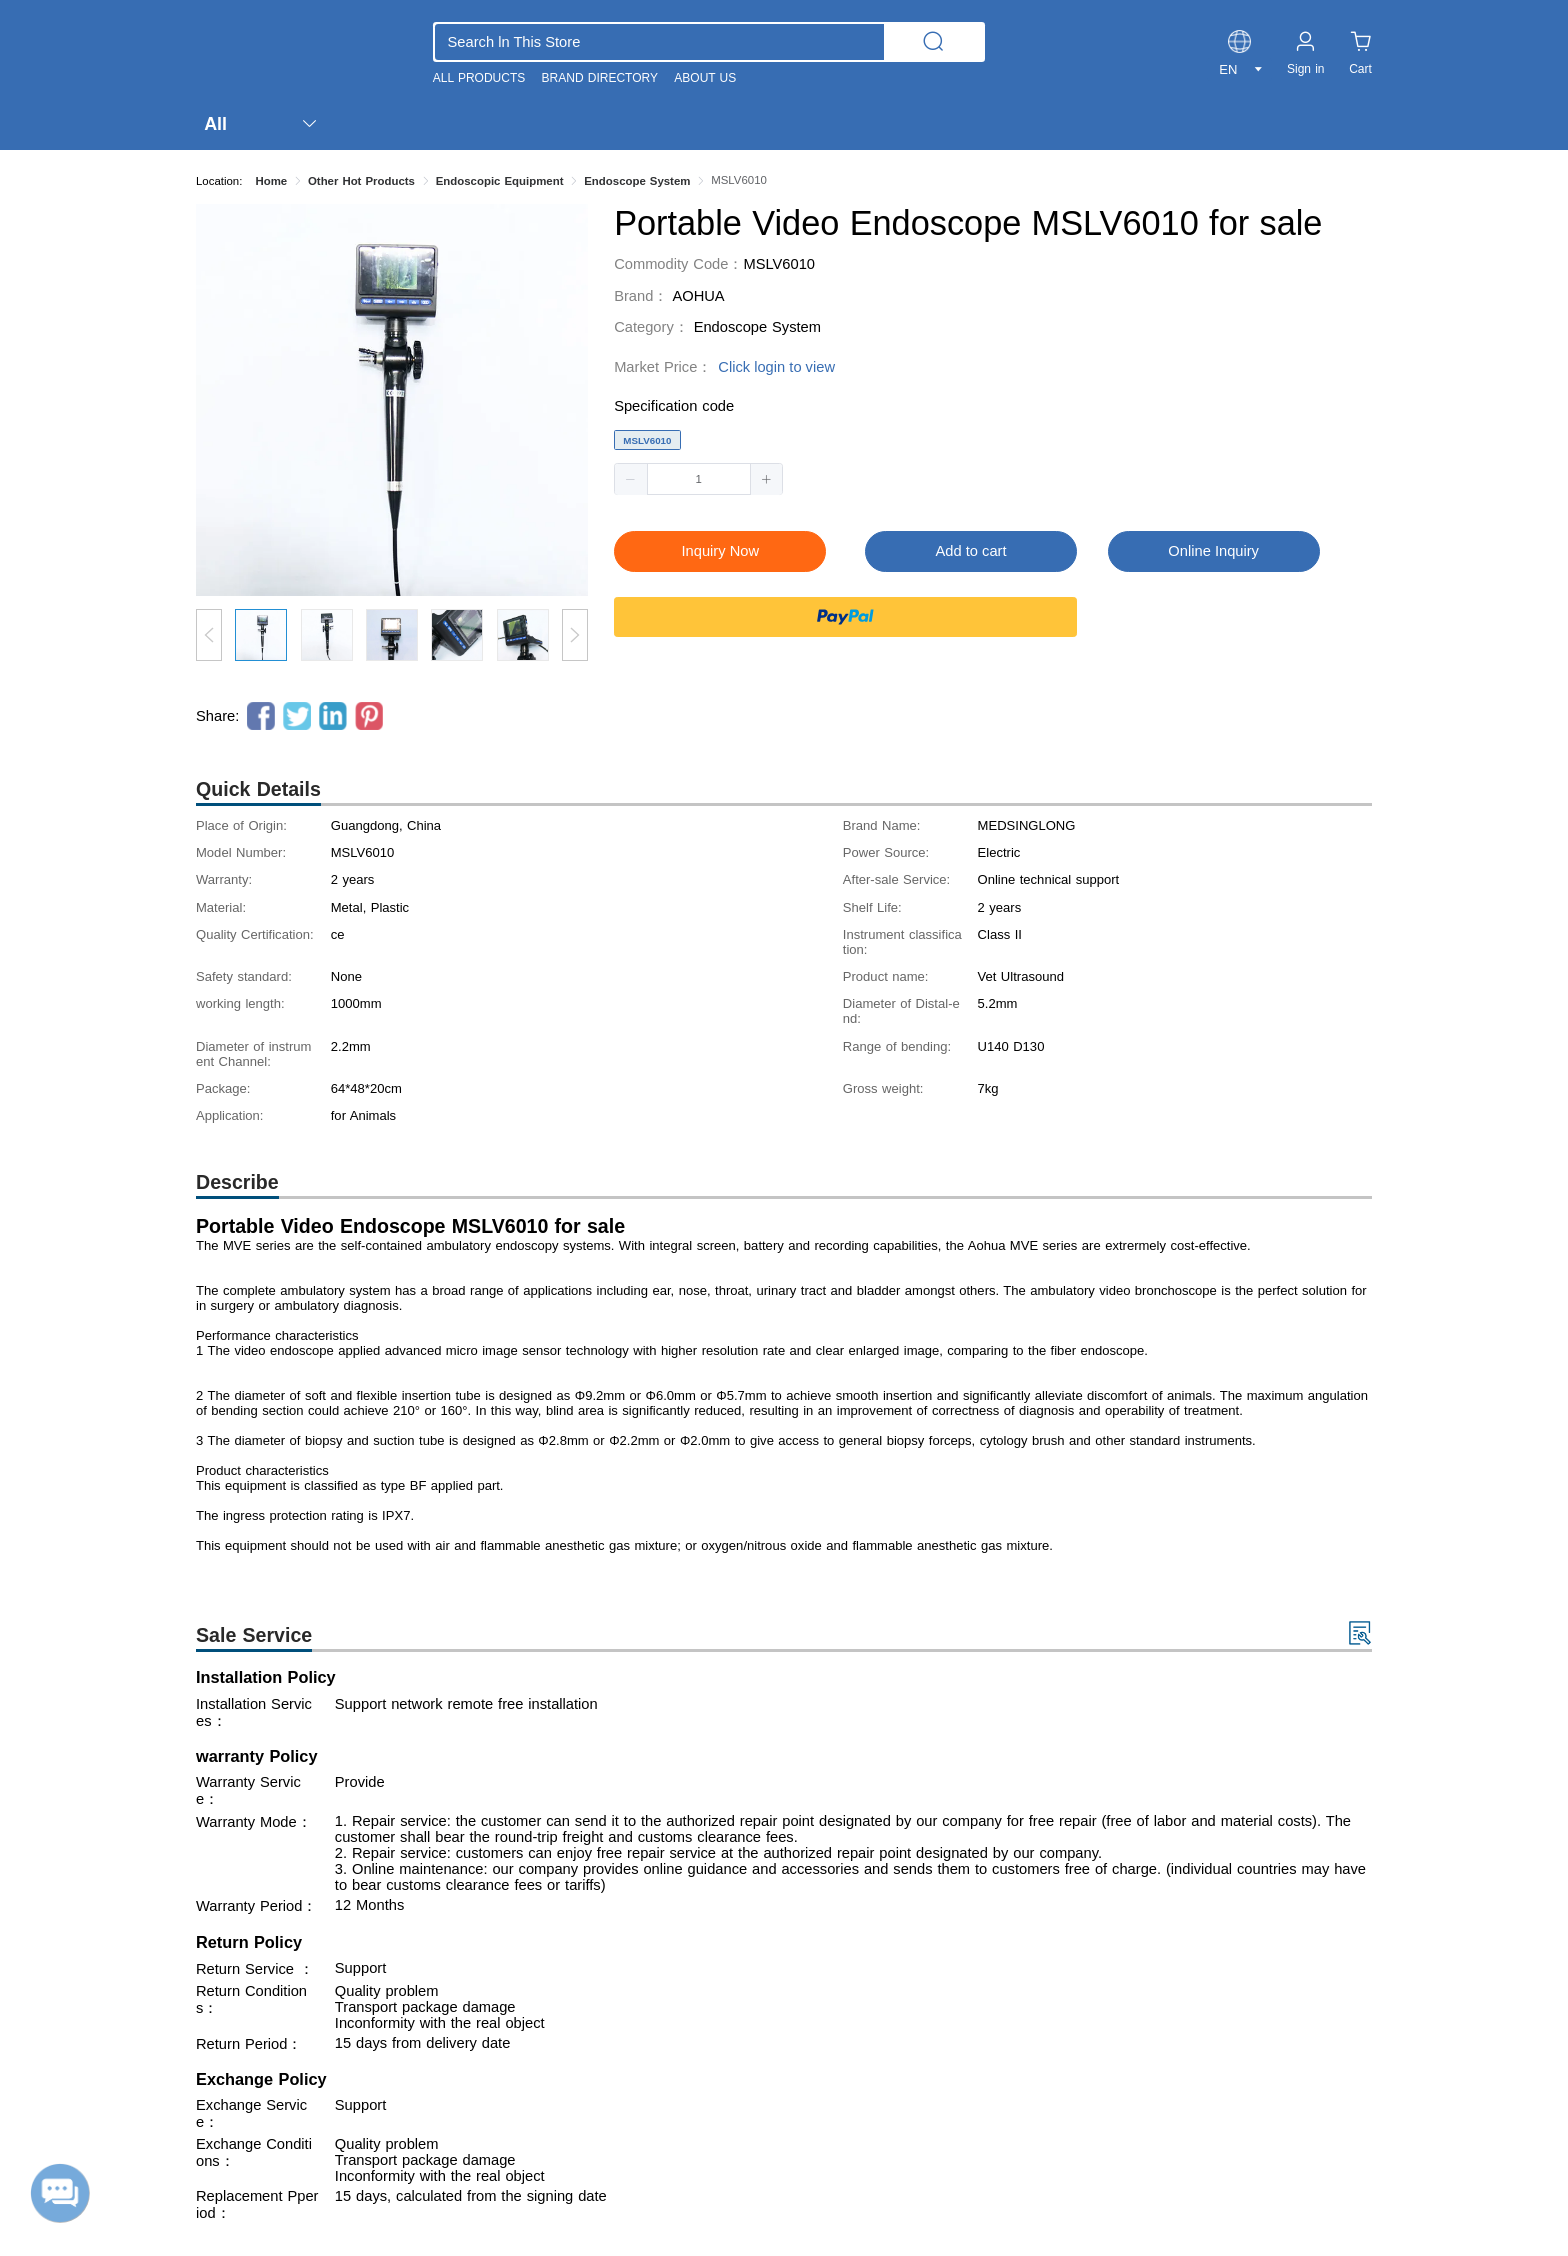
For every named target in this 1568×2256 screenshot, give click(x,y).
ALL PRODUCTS (479, 78)
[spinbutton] (698, 479)
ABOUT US (705, 78)
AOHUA (698, 296)
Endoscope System (757, 327)
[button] (631, 479)
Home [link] (271, 181)
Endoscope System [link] (637, 181)
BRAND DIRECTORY (600, 78)
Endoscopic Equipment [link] (500, 181)
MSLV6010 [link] (739, 180)
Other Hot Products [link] (361, 181)
